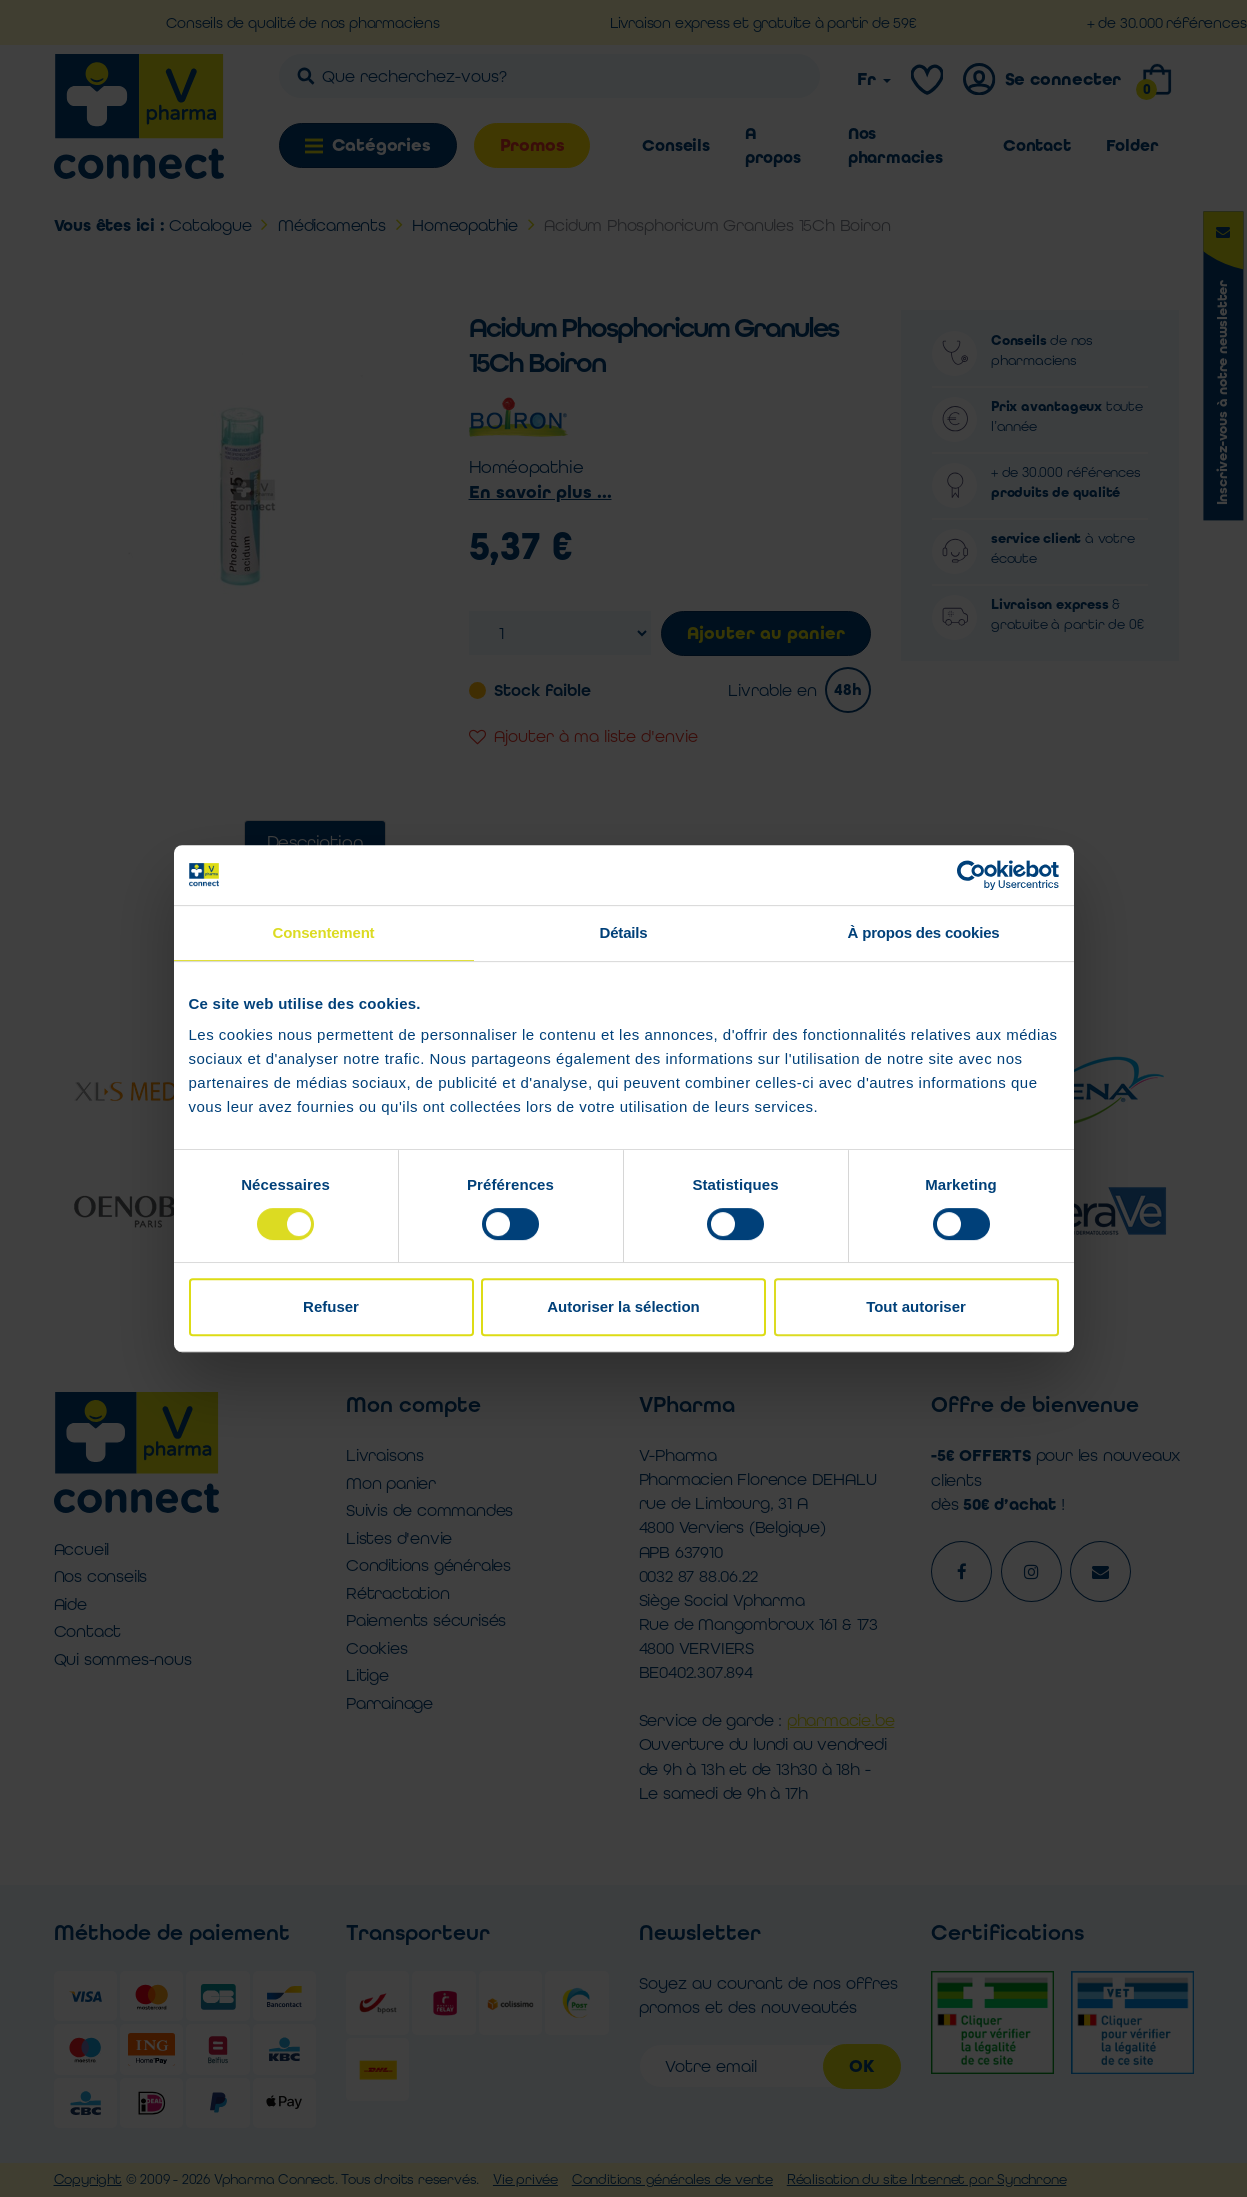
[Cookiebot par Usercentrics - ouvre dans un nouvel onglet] (971, 875)
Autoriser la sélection (623, 1306)
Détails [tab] (624, 932)
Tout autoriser (916, 1306)
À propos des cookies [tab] (924, 932)
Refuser (331, 1306)
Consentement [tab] (324, 932)
